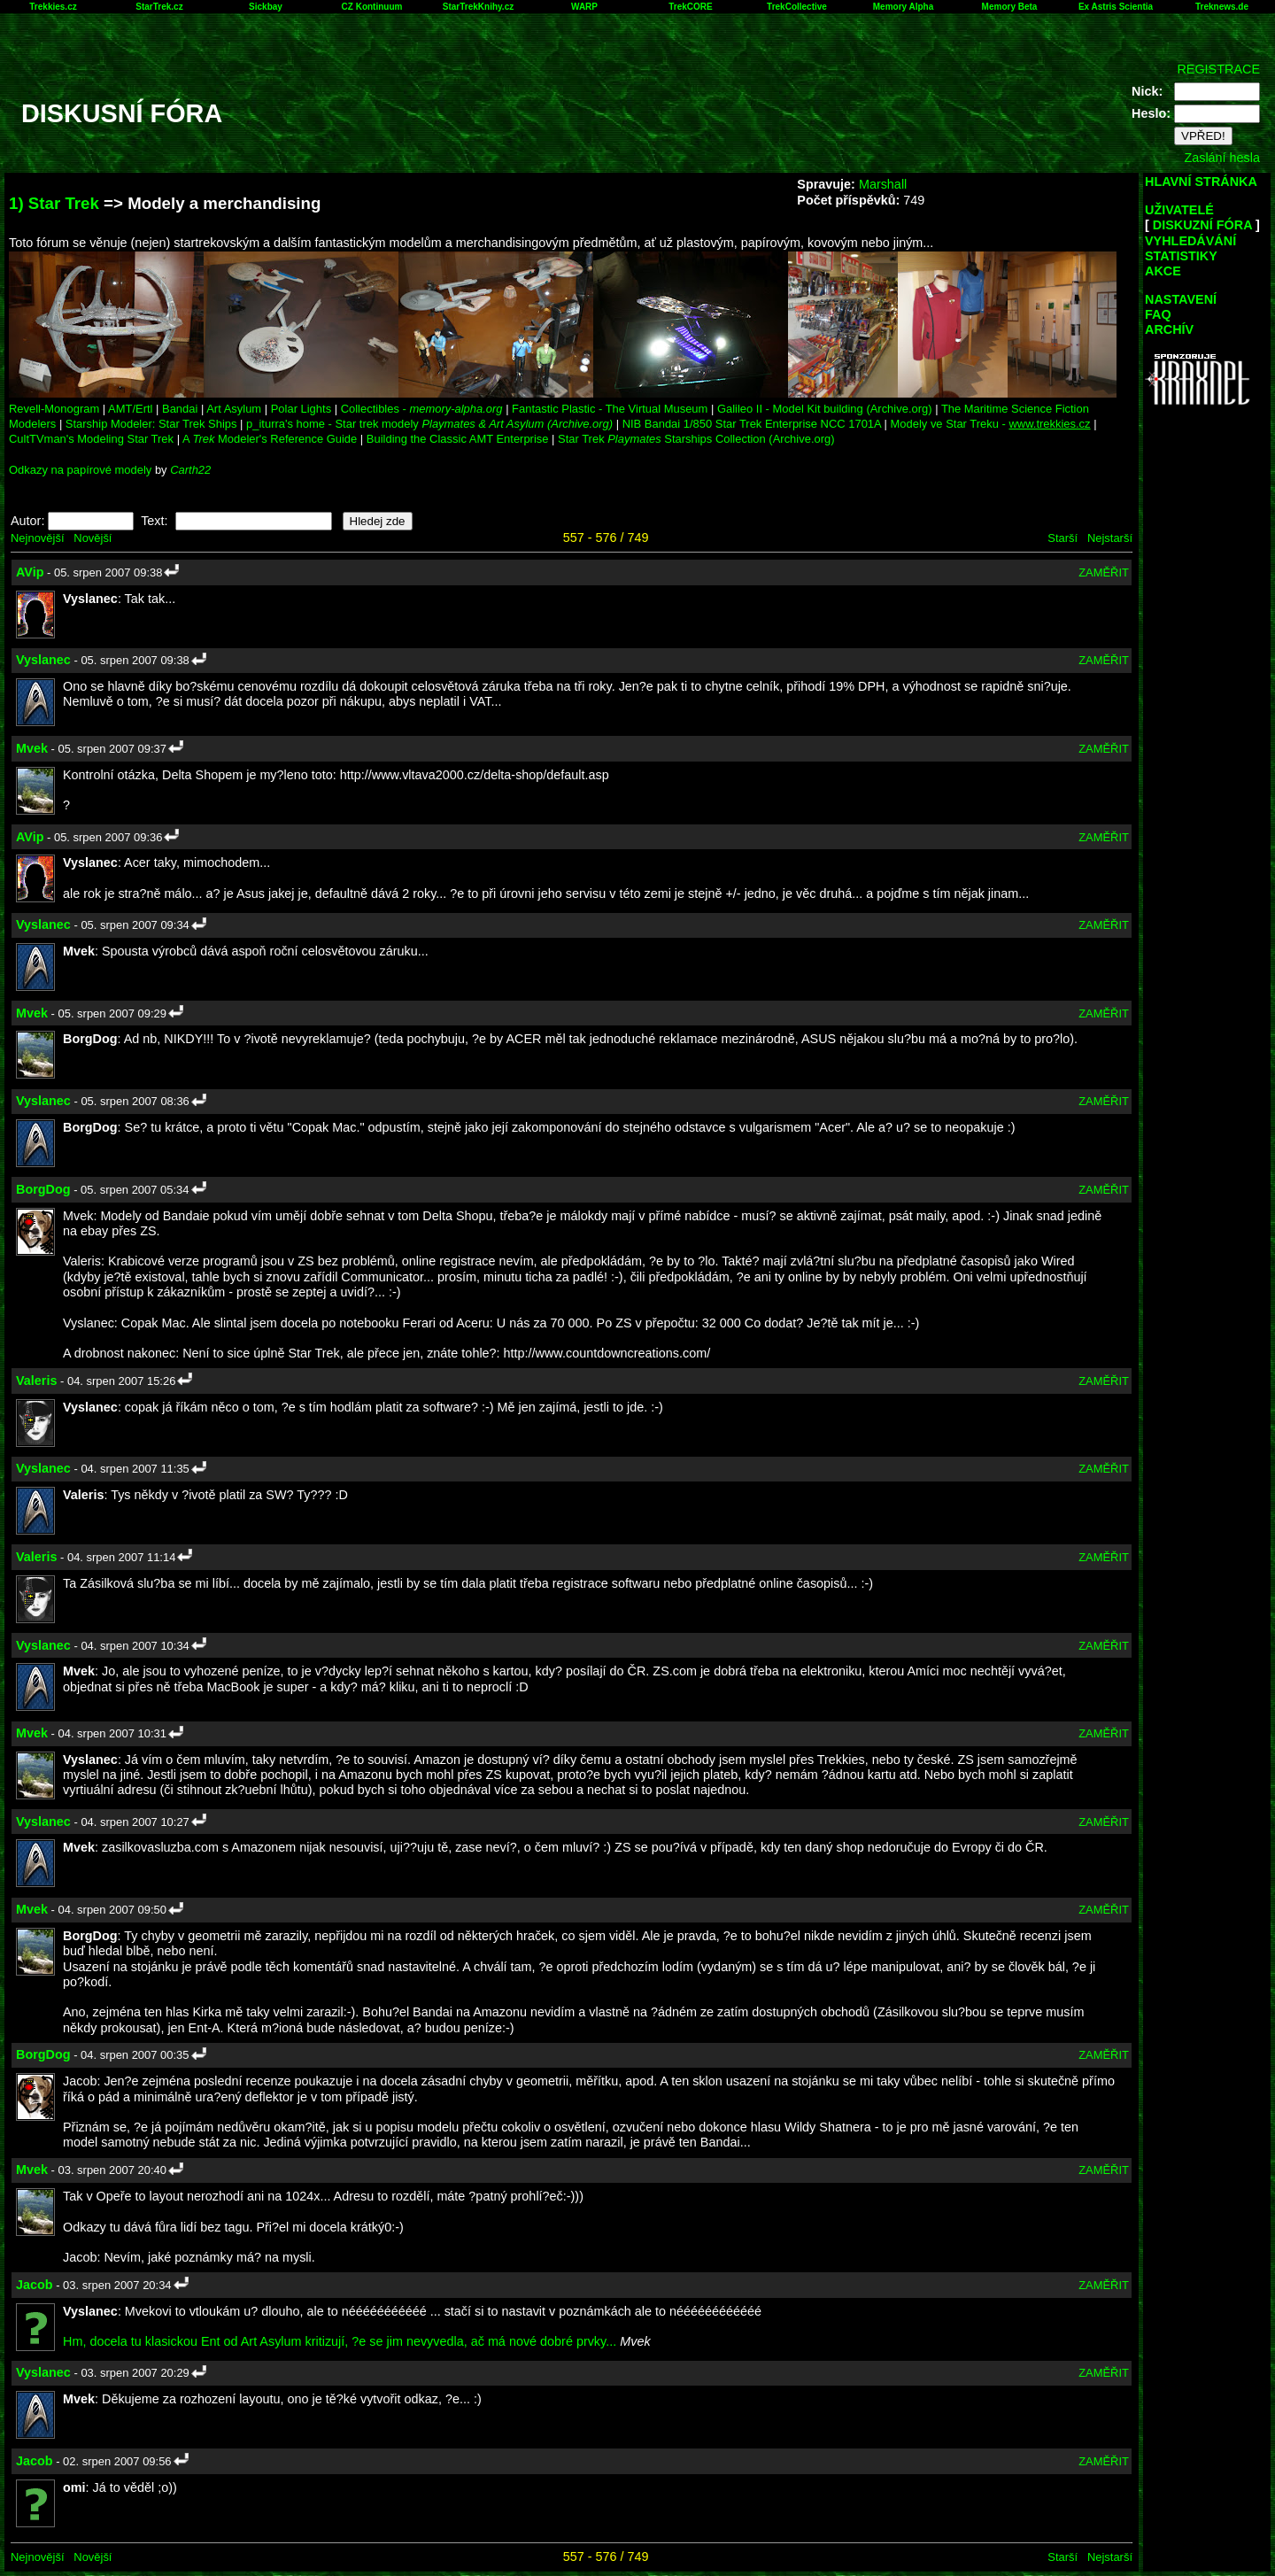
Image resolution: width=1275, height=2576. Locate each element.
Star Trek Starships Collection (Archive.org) (696, 438)
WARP (584, 7)
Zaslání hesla (1222, 158)
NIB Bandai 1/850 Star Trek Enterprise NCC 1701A (751, 423)
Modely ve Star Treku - (991, 423)
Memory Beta (1010, 7)
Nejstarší (1109, 538)
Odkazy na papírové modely (80, 469)
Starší (1062, 538)
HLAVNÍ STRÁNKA (1201, 181)
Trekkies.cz (52, 7)
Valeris (36, 1380)
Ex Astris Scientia (1115, 7)
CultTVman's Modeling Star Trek (91, 438)
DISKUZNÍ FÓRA (1202, 225)
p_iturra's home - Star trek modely (429, 423)
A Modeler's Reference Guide (269, 438)
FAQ (1158, 314)
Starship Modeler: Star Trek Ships (151, 423)
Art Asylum (233, 408)
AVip (29, 572)
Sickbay (265, 7)
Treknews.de (1221, 7)
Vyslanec (43, 660)
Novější (92, 538)
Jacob (34, 2285)
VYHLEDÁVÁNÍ (1190, 241)
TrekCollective (797, 7)
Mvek (32, 748)
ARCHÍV (1169, 329)
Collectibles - (422, 408)
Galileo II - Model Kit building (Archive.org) (824, 408)
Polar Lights (301, 408)
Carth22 (190, 469)
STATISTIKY (1181, 256)
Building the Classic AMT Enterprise (458, 438)
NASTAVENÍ (1181, 299)
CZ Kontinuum (372, 7)
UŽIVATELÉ (1179, 210)
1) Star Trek (54, 203)
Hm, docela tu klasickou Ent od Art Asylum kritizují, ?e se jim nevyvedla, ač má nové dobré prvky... (339, 2341)
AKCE (1163, 271)
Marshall (883, 184)
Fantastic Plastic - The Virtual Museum (609, 408)
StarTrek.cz (158, 7)
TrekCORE (690, 7)
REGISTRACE (1218, 69)
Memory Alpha (903, 7)
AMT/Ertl (130, 408)
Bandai (179, 408)
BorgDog (43, 1189)
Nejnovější (37, 538)
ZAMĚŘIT (1103, 572)
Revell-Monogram (54, 408)
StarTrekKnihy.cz (478, 7)
